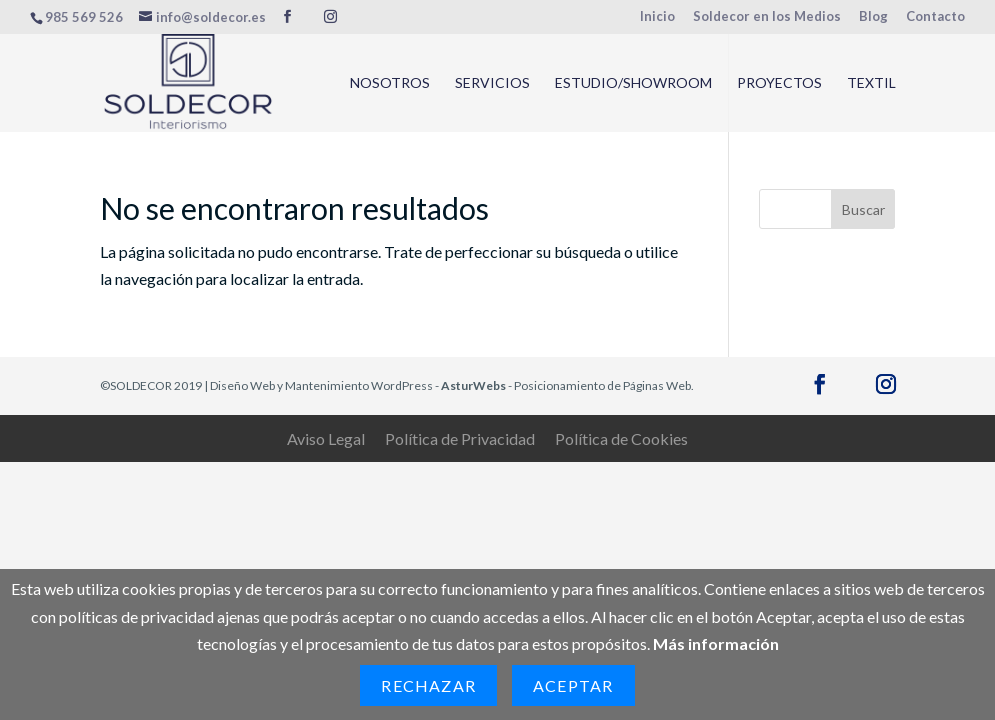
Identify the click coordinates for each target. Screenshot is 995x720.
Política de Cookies (621, 438)
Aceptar (573, 685)
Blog (873, 17)
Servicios (492, 83)
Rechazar (428, 685)
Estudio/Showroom (633, 83)
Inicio (657, 17)
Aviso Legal (326, 438)
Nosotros (390, 83)
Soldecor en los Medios (767, 17)
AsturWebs (473, 385)
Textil (871, 83)
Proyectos (779, 83)
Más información (716, 643)
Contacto (935, 17)
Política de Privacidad (460, 438)
